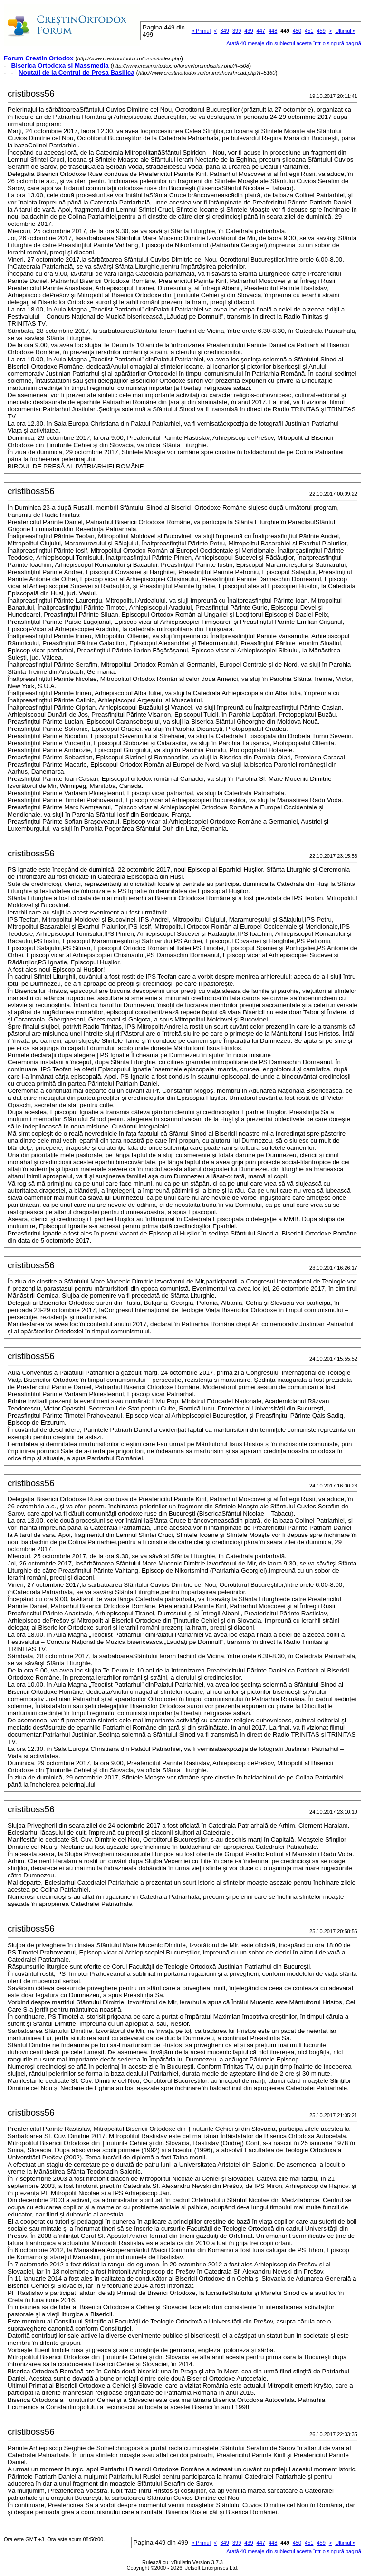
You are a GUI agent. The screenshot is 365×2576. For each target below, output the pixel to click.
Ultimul (345, 31)
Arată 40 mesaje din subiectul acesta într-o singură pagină (293, 43)
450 (297, 31)
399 (236, 31)
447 (261, 31)
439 (248, 31)
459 (321, 31)
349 (225, 31)
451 (309, 31)
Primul (201, 31)
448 (273, 31)
